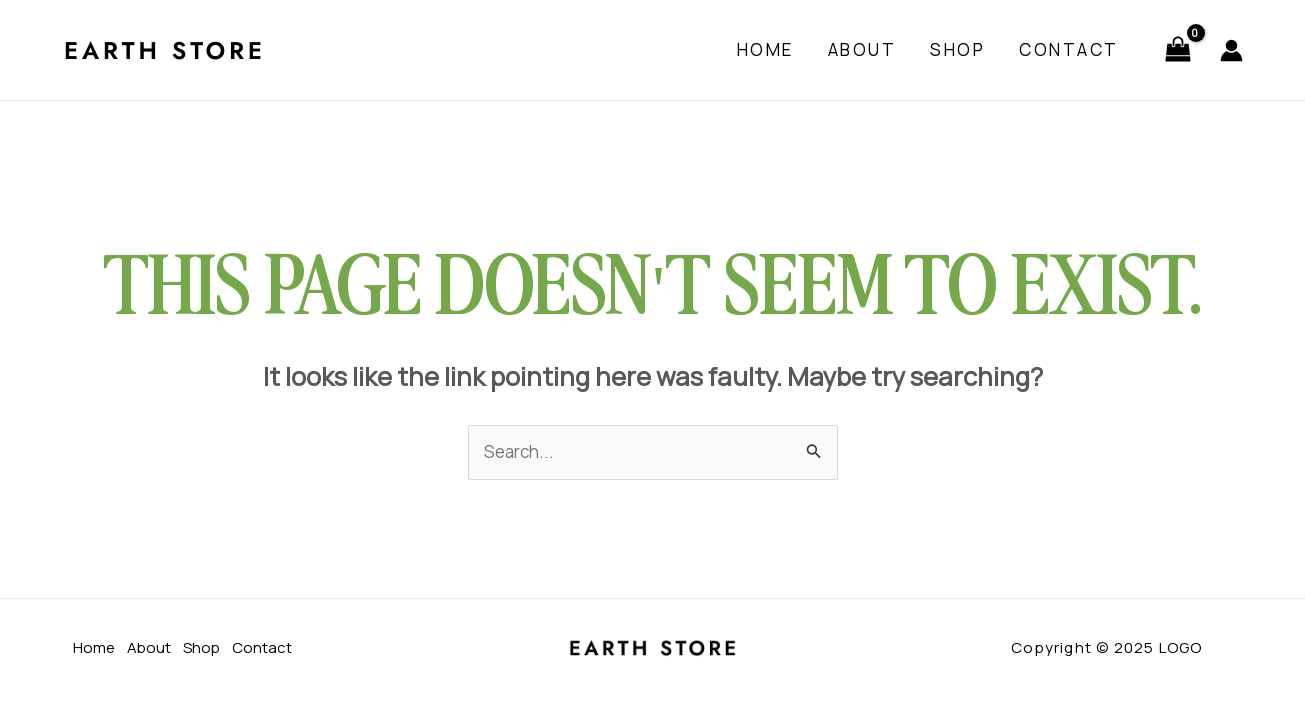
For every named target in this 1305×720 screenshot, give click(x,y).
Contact (1069, 49)
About (862, 49)
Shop (957, 49)
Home (765, 49)
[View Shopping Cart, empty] (1178, 50)
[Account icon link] (1231, 50)
